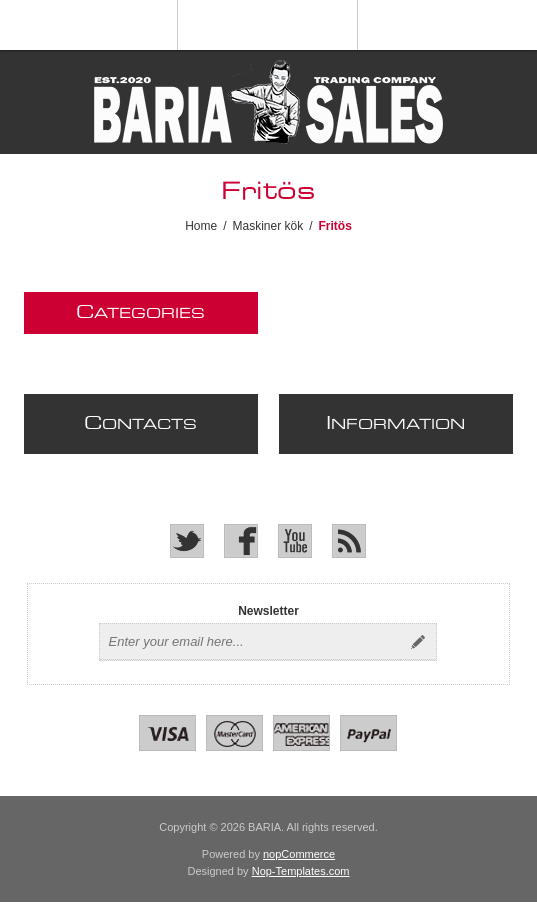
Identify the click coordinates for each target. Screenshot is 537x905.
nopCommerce (299, 854)
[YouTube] (295, 541)
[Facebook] (241, 541)
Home (201, 226)
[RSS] (349, 541)
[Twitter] (187, 541)
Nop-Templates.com (301, 871)
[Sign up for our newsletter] (250, 642)
